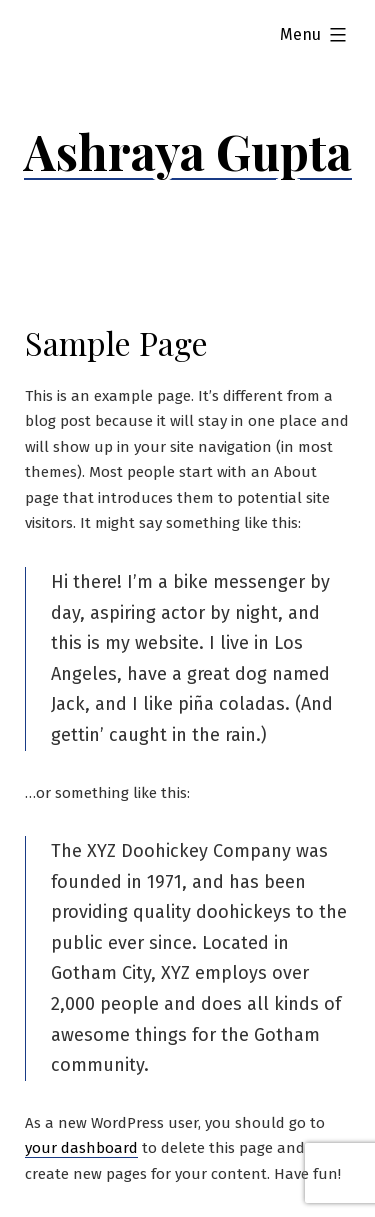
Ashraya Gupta (188, 151)
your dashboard (81, 1148)
